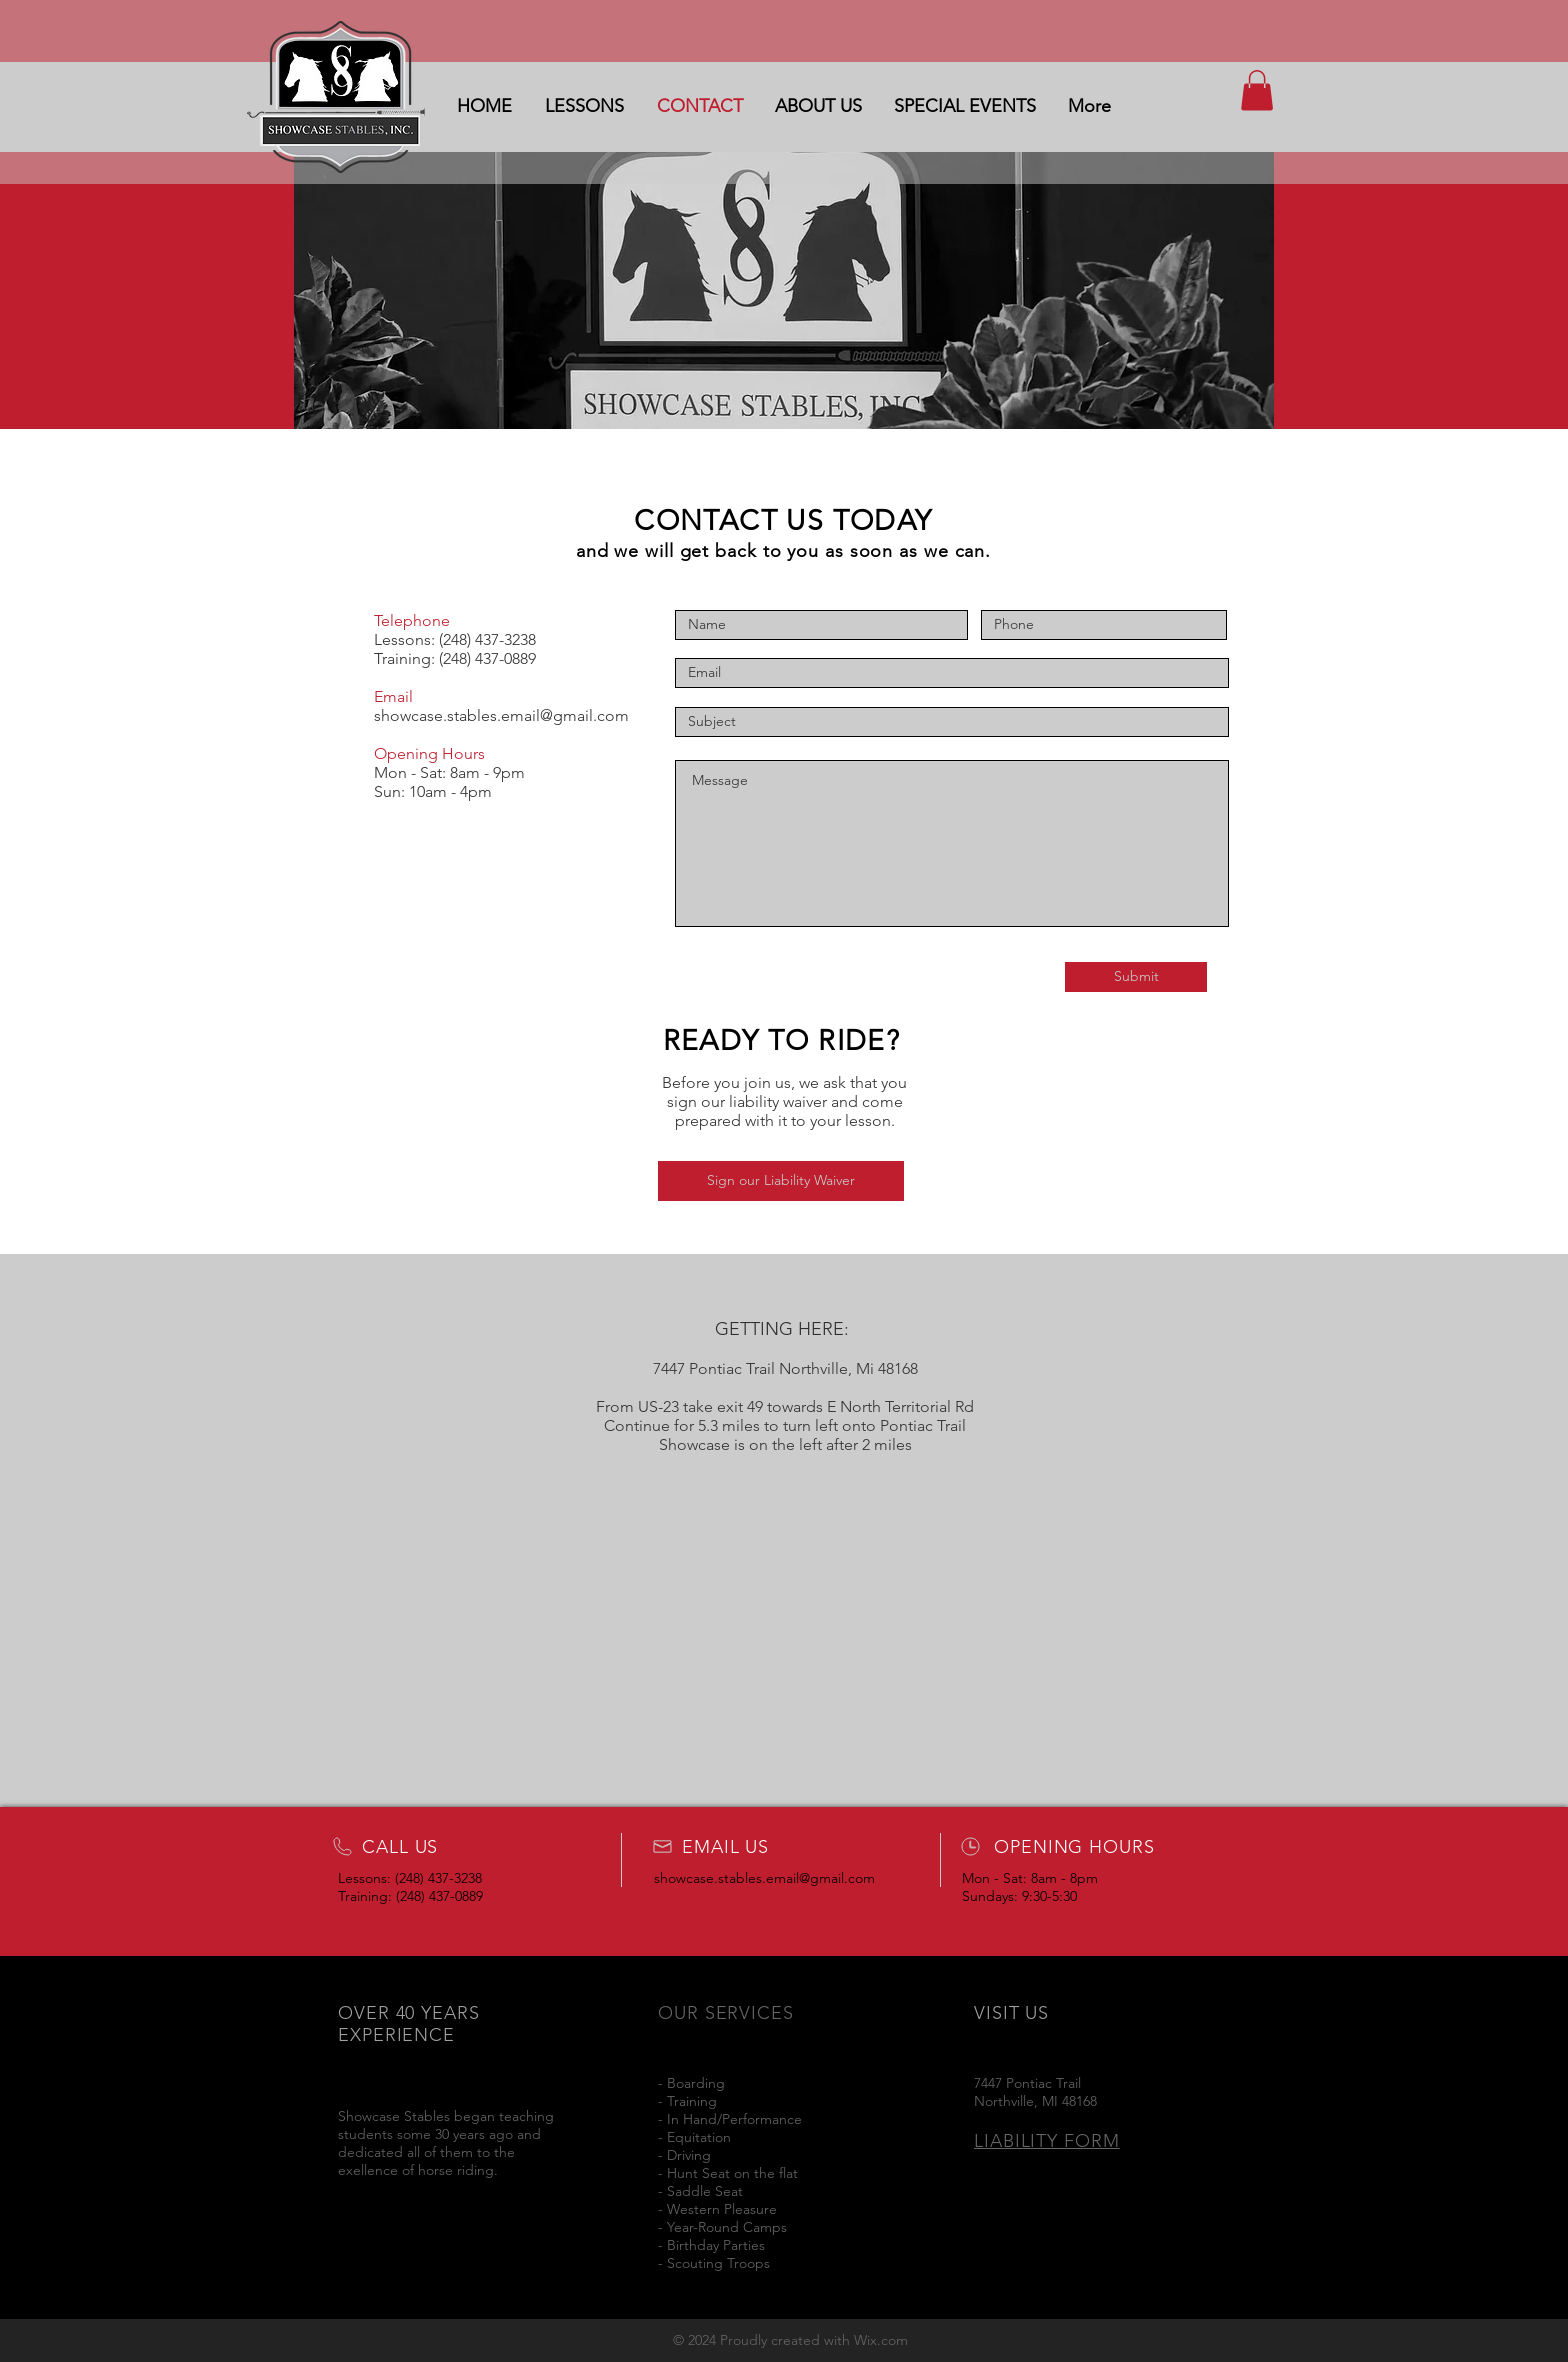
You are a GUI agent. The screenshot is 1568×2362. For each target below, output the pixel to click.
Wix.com (881, 2340)
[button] (1257, 90)
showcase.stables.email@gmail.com (501, 715)
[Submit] (1136, 977)
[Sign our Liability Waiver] (781, 1181)
